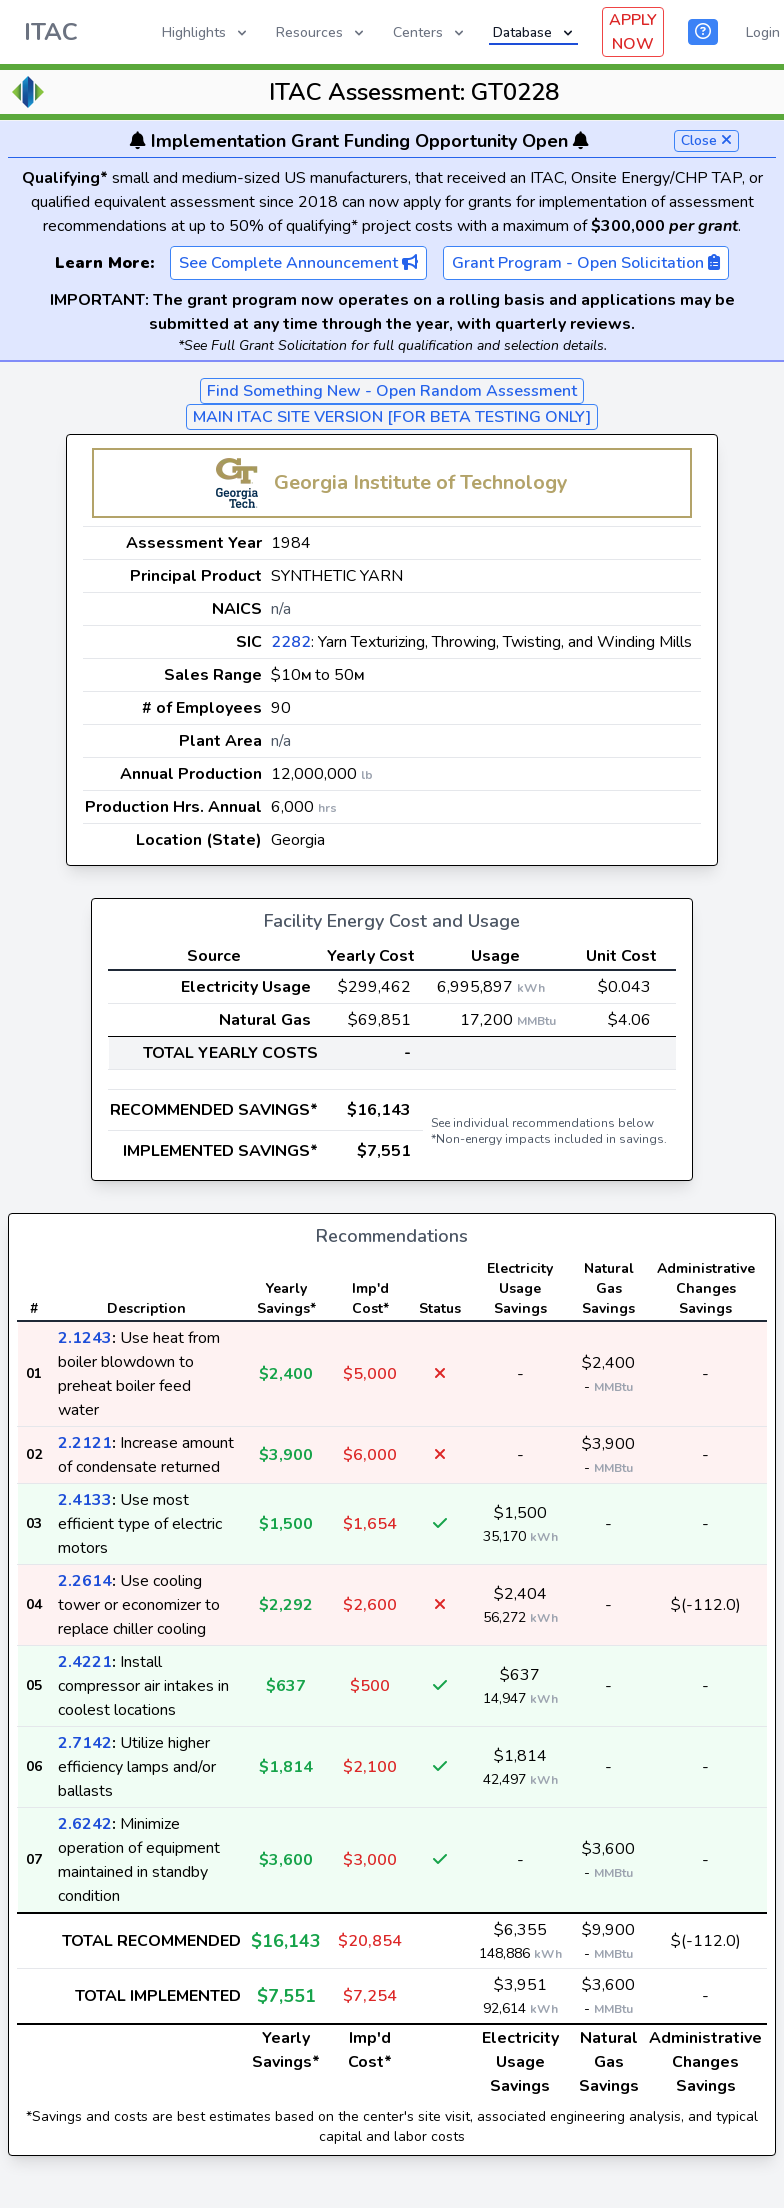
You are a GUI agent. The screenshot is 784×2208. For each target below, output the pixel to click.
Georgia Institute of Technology (421, 482)
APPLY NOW (633, 32)
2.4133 (85, 1500)
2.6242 (85, 1824)
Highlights (206, 32)
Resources (321, 32)
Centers (430, 32)
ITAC (51, 32)
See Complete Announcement (298, 263)
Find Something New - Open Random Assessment (392, 391)
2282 (291, 642)
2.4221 (85, 1662)
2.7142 (85, 1743)
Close (706, 140)
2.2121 (85, 1443)
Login (763, 32)
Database (534, 32)
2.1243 (85, 1338)
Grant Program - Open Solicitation (586, 263)
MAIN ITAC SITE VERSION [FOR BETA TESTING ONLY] (392, 417)
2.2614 (85, 1581)
